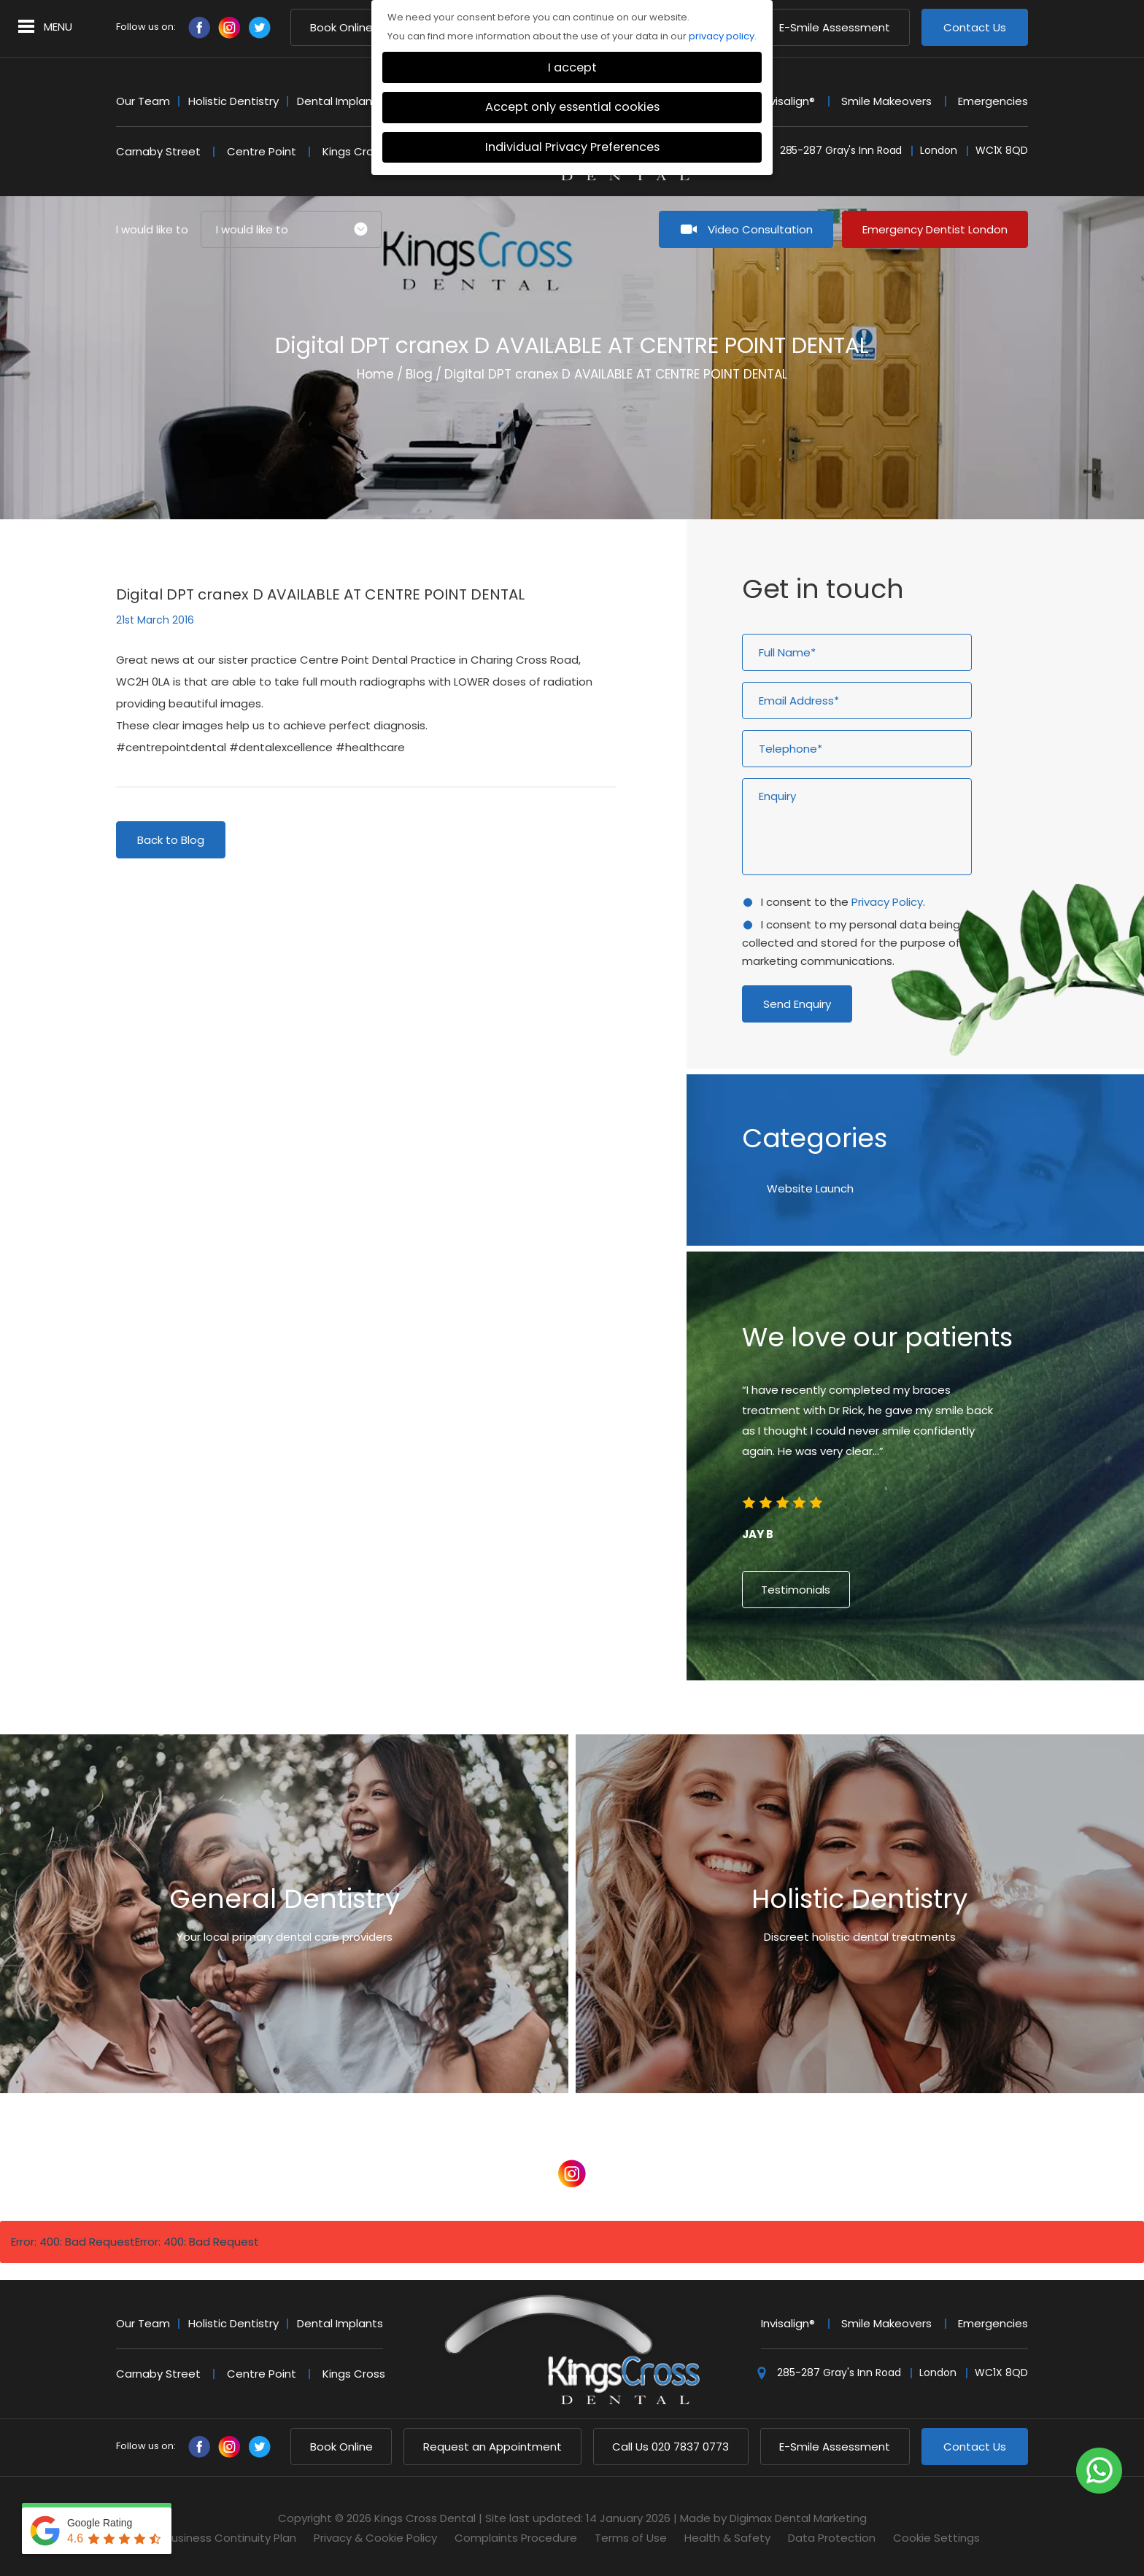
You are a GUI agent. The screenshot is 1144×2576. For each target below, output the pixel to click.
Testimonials (795, 1589)
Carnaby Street (158, 151)
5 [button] (915, 1722)
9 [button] (967, 1722)
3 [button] (888, 1722)
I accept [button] (572, 67)
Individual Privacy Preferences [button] (572, 147)
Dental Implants (340, 101)
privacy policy (721, 36)
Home (375, 374)
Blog (419, 374)
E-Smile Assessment (834, 28)
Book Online (341, 28)
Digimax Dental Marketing (798, 2518)
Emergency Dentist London (935, 229)
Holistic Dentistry (233, 101)
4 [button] (901, 1722)
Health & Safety (727, 2537)
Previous (936, 453)
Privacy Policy (887, 901)
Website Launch (810, 1188)
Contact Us (974, 28)
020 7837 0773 (670, 2446)
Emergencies (993, 101)
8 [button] (954, 1722)
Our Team (143, 101)
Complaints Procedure (516, 2537)
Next (971, 453)
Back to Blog (170, 839)
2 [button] (875, 1722)
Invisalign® (788, 101)
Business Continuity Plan (230, 2537)
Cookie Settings (936, 2537)
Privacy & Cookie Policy (375, 2537)
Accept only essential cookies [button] (572, 106)
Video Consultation (760, 229)
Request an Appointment (492, 2446)
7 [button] (941, 1722)
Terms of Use (631, 2537)
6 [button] (928, 1722)
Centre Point (261, 151)
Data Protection (832, 2537)
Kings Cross (353, 151)
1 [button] (862, 1722)
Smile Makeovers (886, 101)
